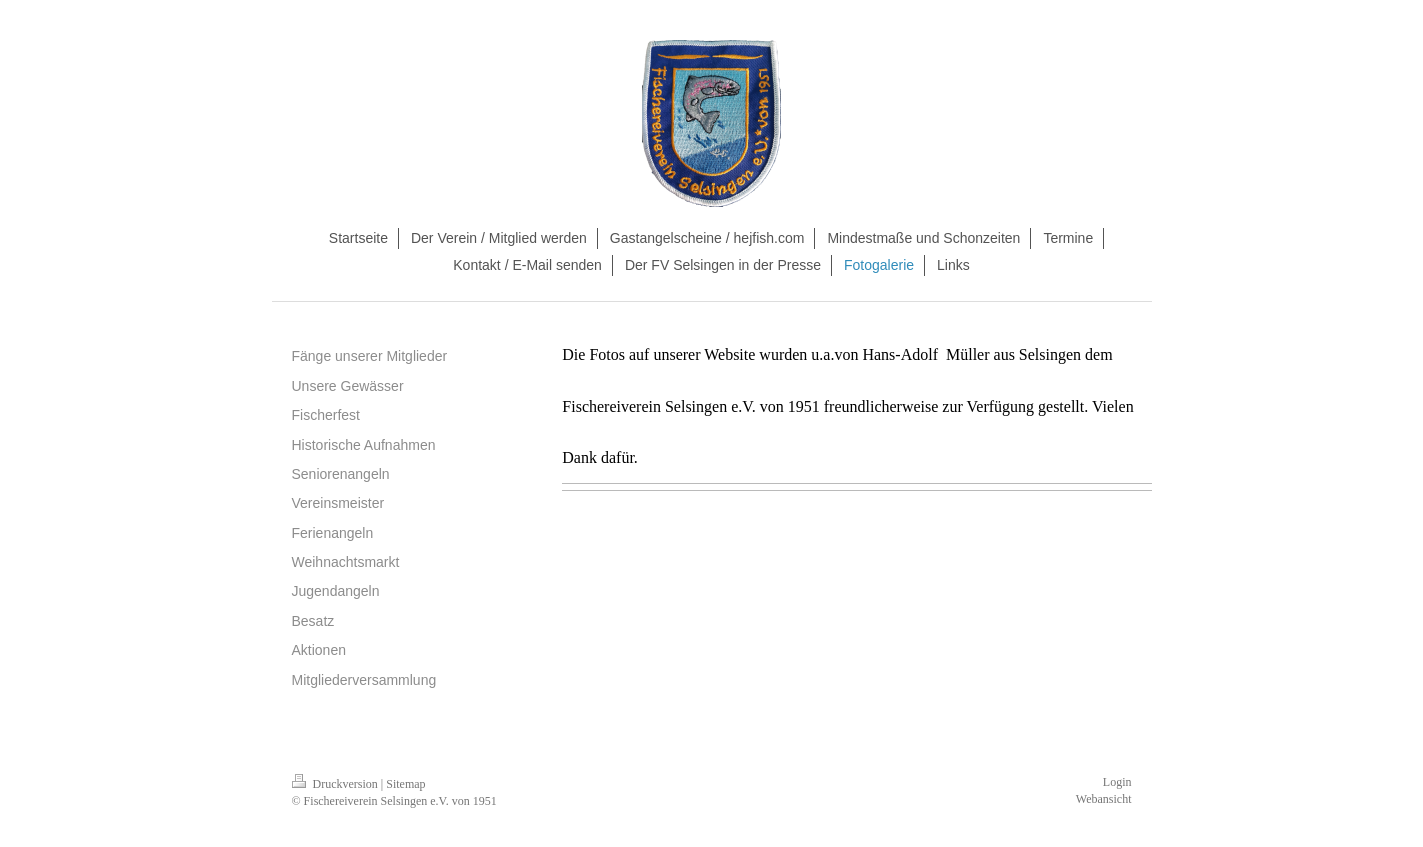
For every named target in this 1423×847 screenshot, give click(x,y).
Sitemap (405, 784)
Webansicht (1104, 799)
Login (1117, 782)
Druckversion (336, 784)
